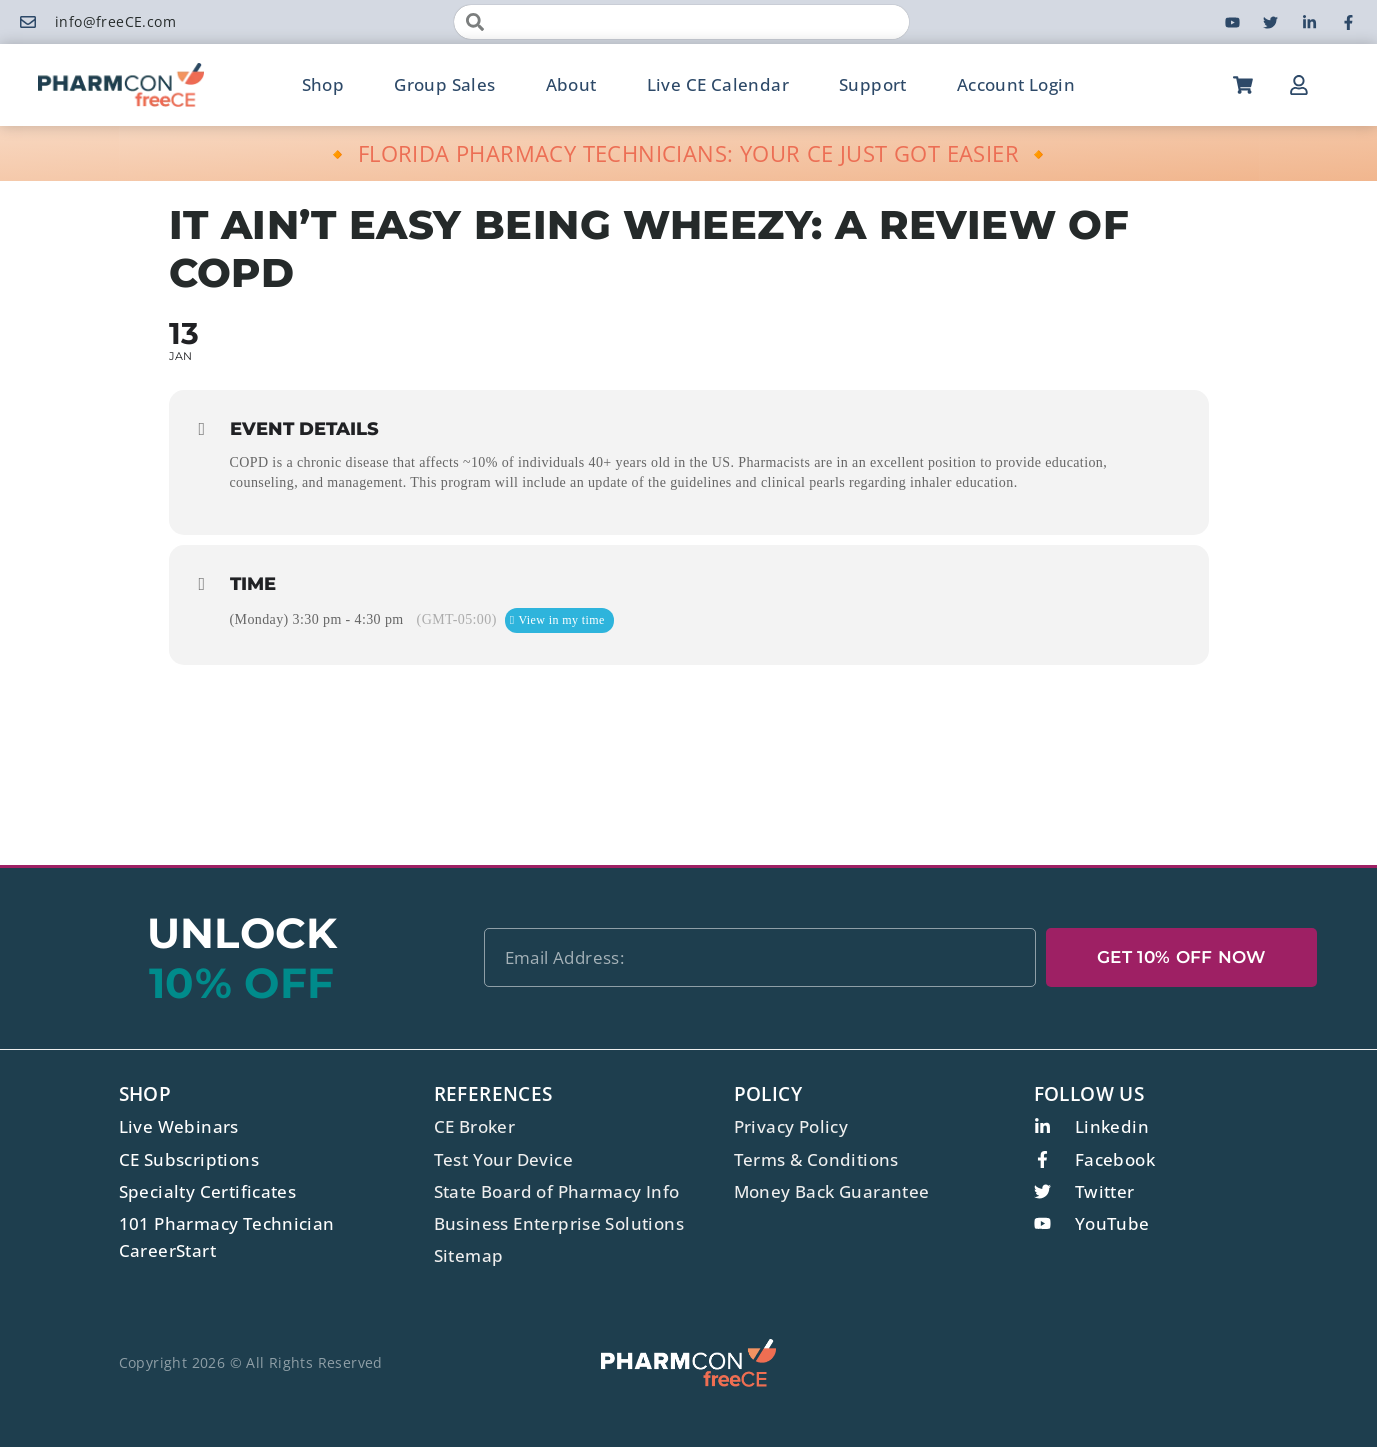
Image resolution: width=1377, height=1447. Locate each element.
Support (873, 84)
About (571, 84)
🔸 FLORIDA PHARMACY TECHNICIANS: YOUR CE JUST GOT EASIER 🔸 (688, 153)
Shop (323, 84)
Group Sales (444, 84)
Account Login (1016, 84)
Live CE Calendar (718, 84)
